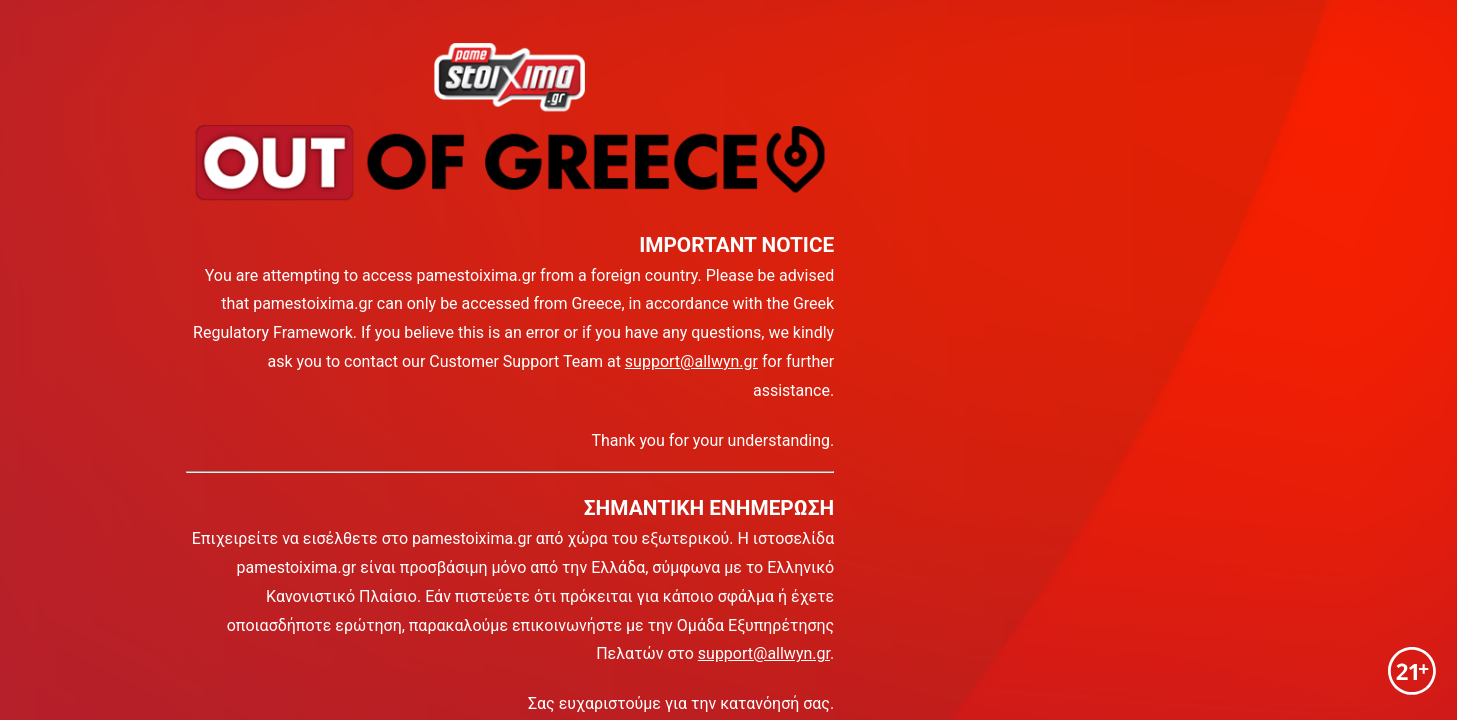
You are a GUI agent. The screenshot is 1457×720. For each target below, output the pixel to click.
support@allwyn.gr (691, 361)
